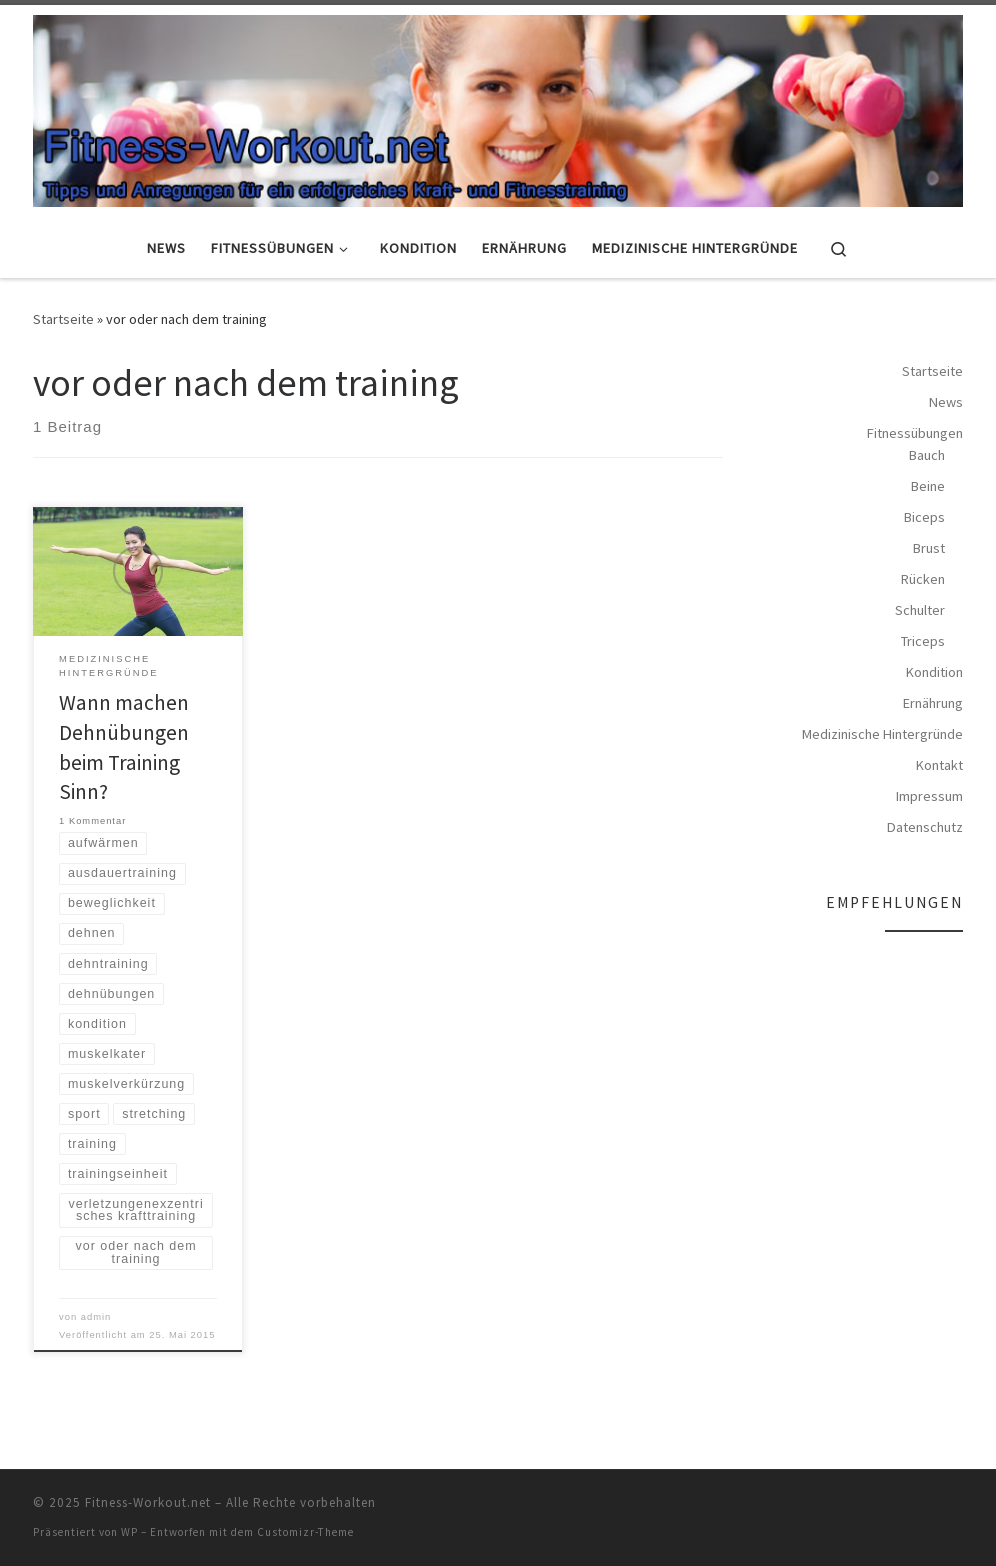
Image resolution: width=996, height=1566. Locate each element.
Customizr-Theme (305, 1532)
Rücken (923, 579)
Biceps (924, 517)
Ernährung (933, 703)
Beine (928, 486)
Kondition (934, 672)
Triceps (923, 641)
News (946, 402)
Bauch (927, 455)
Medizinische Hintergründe (882, 734)
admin (96, 1317)
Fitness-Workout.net (148, 1502)
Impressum (929, 796)
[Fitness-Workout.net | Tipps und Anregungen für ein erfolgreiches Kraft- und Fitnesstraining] (498, 107)
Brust (929, 548)
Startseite (63, 319)
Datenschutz (925, 827)
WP (129, 1532)
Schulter (920, 610)
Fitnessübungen (915, 433)
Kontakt (939, 765)
